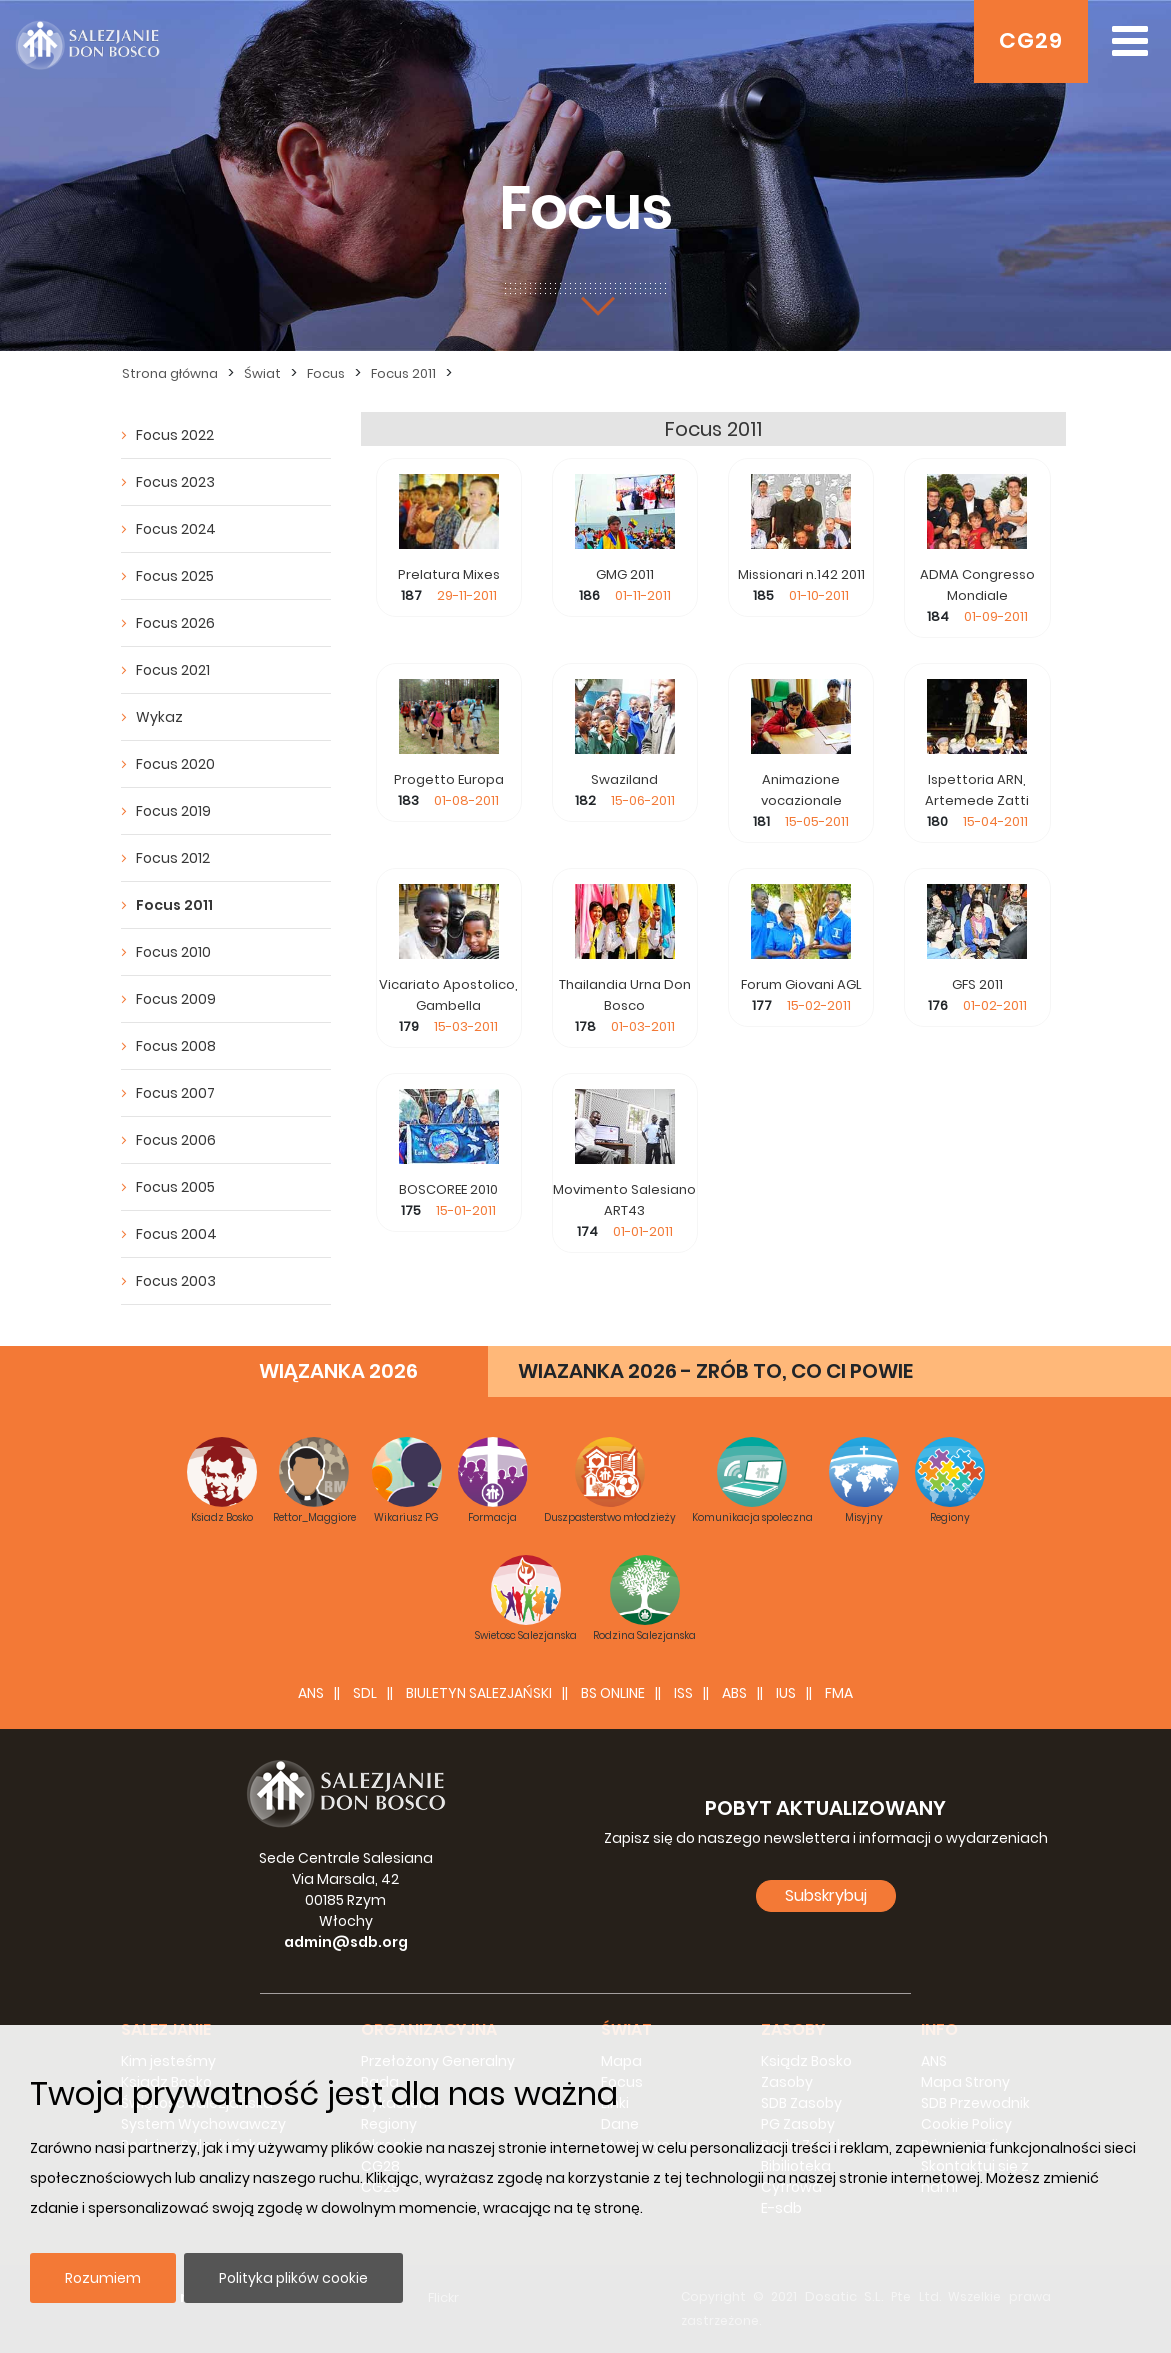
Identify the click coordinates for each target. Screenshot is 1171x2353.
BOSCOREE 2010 (448, 1189)
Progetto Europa (449, 779)
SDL (365, 1693)
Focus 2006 (176, 1140)
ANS (311, 1693)
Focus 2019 (173, 811)
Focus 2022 (175, 435)
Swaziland (624, 779)
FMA (839, 1693)
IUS (786, 1693)
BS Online (613, 1693)
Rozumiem (103, 2278)
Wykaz (159, 717)
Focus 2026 (175, 623)
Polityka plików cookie (293, 2278)
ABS (734, 1693)
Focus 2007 (175, 1093)
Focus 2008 (176, 1046)
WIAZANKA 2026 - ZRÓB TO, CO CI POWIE (715, 1371)
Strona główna (170, 373)
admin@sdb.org (346, 1942)
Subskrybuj (826, 1895)
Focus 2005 (175, 1187)
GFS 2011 (977, 984)
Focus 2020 (175, 764)
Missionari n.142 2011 (801, 574)
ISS (683, 1693)
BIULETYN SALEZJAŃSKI (479, 1693)
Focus (326, 373)
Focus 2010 (173, 952)
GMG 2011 (625, 574)
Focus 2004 (176, 1234)
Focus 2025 (175, 576)
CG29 (1031, 40)
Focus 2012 (173, 858)
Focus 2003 (176, 1281)
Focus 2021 (173, 670)
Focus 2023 (175, 482)
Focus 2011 (403, 373)
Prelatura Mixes (449, 574)
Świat (262, 373)
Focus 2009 (176, 999)
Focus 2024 (176, 529)
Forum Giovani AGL (801, 984)
